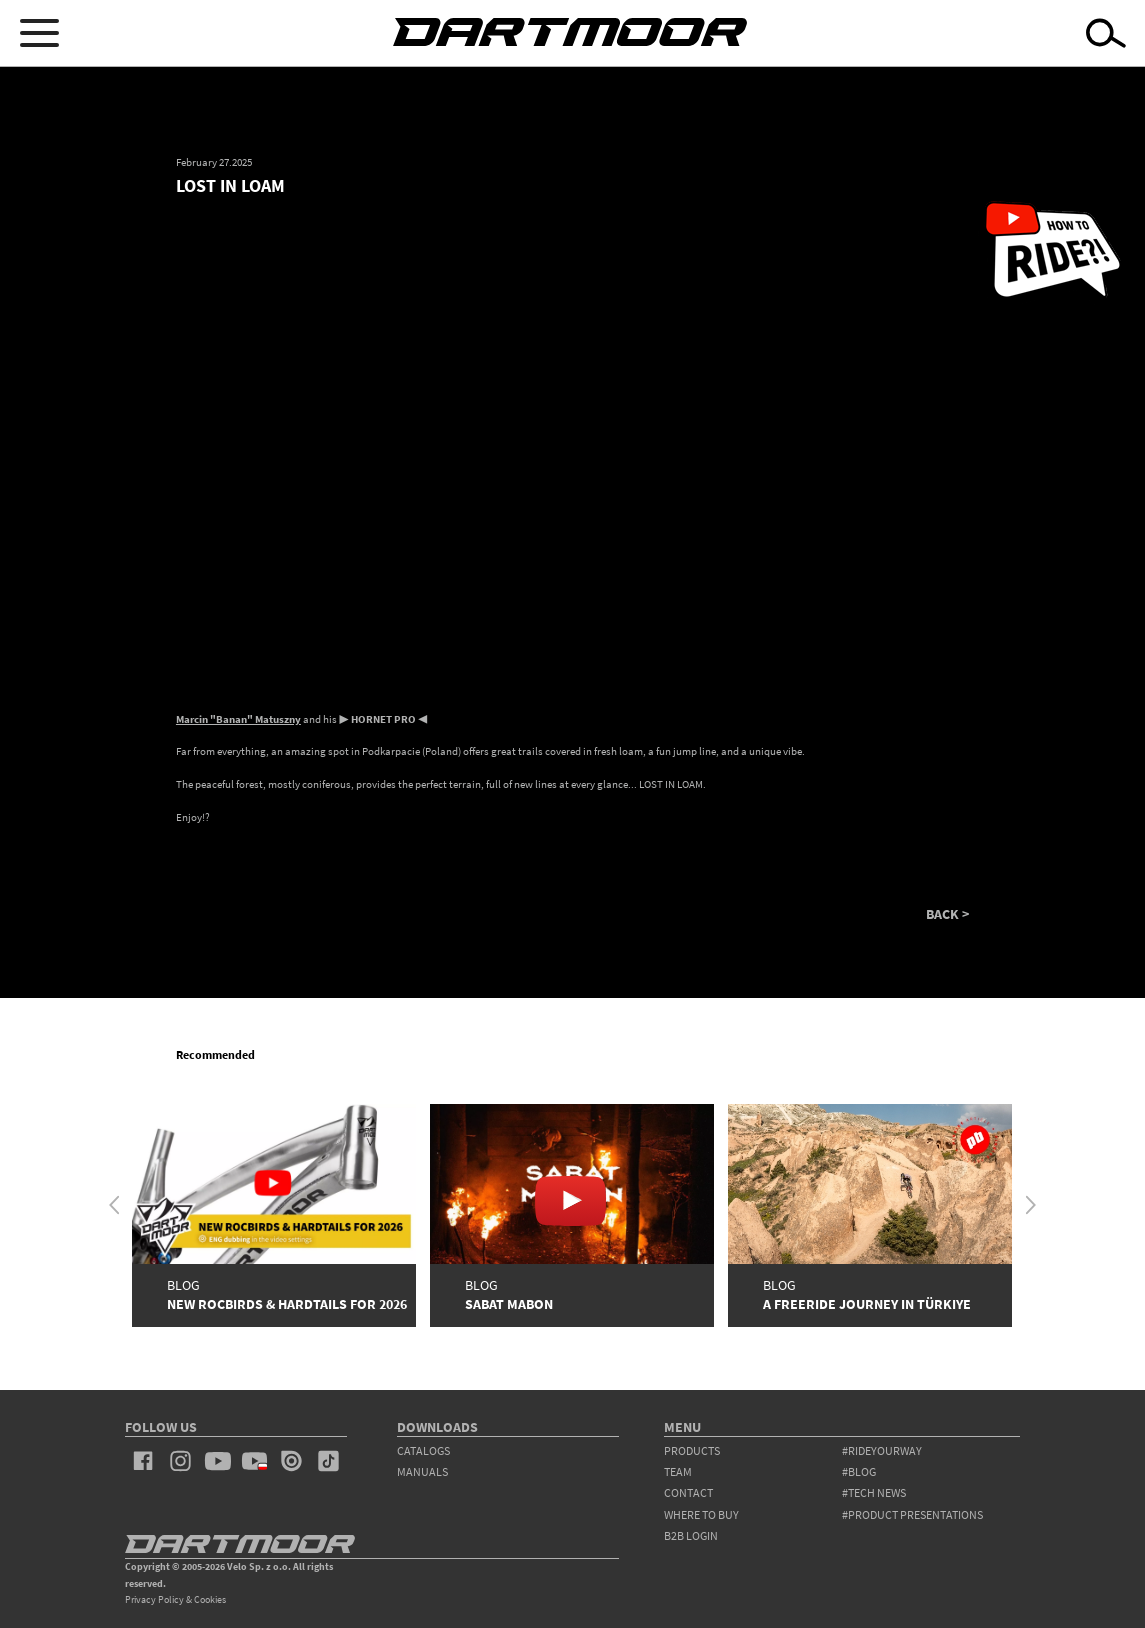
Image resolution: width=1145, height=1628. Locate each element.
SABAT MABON (509, 1304)
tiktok (328, 1461)
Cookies (210, 1599)
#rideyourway (882, 1450)
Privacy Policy (154, 1599)
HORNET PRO (383, 719)
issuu (291, 1461)
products (692, 1450)
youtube (217, 1461)
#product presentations (912, 1514)
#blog (859, 1471)
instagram (180, 1461)
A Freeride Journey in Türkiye (867, 1304)
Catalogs (423, 1450)
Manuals (422, 1471)
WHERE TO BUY (701, 1514)
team (678, 1471)
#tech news (874, 1492)
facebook (143, 1461)
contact (688, 1492)
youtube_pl (254, 1461)
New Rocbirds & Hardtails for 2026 (287, 1304)
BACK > (947, 915)
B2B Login (691, 1535)
